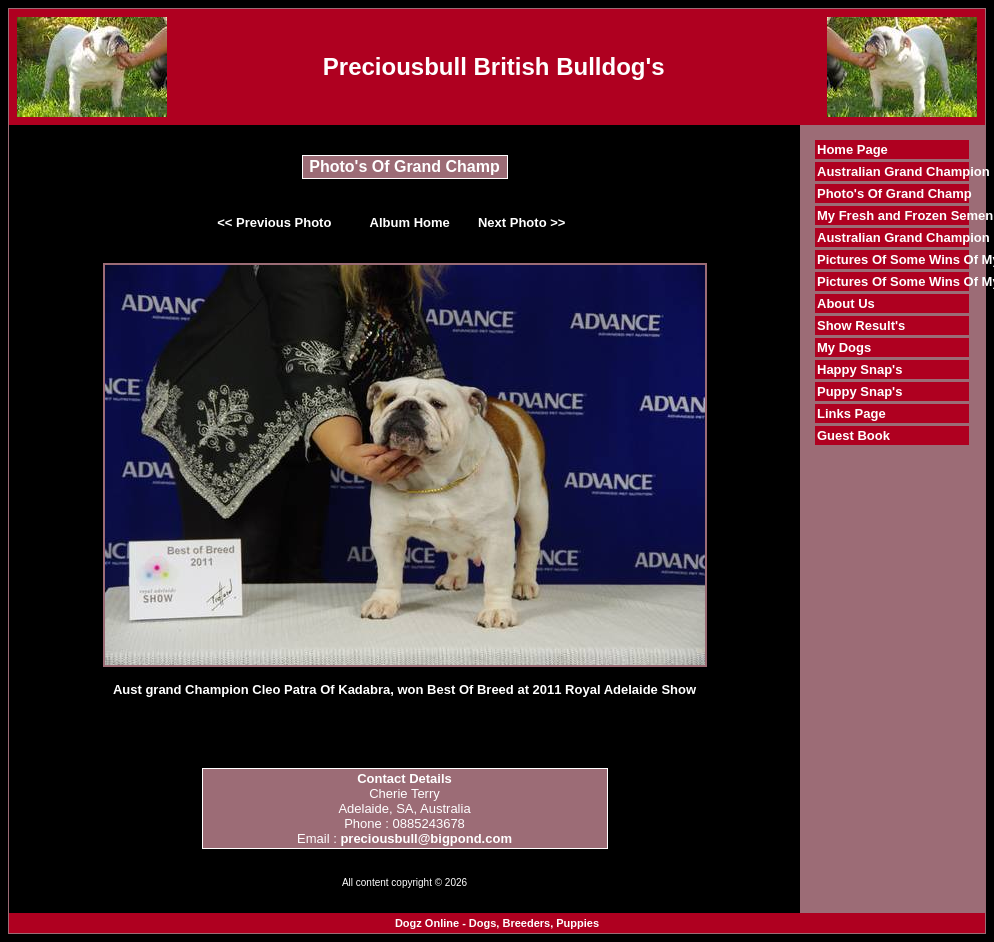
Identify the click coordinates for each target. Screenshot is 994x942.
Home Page (852, 149)
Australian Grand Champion (903, 171)
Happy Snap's (859, 369)
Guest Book (853, 435)
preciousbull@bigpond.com (426, 838)
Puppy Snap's (859, 391)
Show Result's (861, 325)
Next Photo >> (521, 222)
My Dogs (844, 347)
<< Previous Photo (274, 222)
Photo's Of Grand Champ (894, 193)
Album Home (410, 222)
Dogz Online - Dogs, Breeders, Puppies (497, 923)
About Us (846, 303)
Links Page (851, 413)
